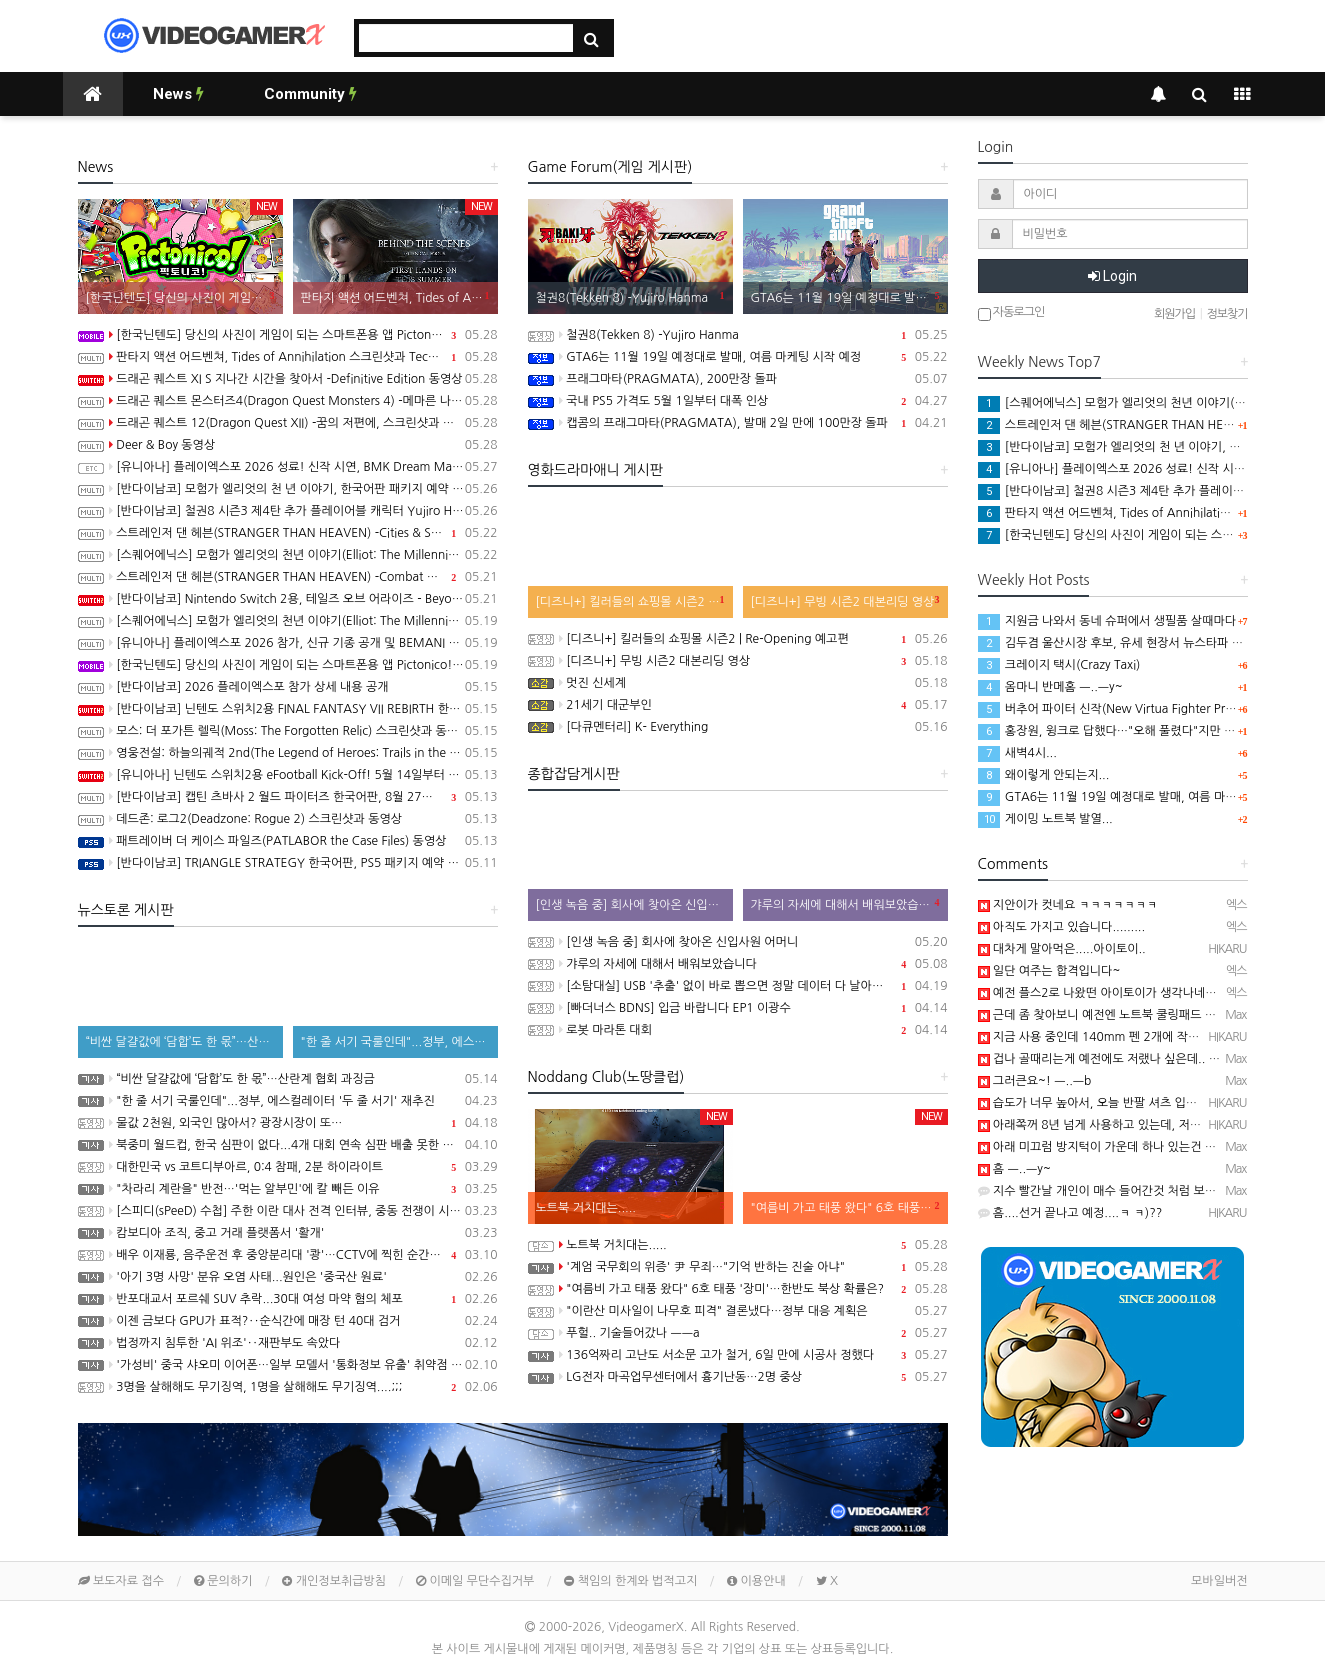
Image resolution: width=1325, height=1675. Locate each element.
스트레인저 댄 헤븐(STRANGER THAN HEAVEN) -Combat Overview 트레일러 (288, 577)
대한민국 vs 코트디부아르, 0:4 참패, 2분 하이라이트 (288, 1167)
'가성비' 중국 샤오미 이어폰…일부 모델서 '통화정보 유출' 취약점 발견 (288, 1365)
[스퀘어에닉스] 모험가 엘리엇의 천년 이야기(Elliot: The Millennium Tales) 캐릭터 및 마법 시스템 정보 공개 (288, 555)
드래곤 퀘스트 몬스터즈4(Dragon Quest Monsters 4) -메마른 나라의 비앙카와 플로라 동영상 (288, 401)
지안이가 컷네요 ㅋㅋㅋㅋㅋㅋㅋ (1068, 905)
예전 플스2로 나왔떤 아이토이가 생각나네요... (1103, 993)
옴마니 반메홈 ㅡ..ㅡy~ (1050, 687)
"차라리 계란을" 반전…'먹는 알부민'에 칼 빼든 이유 (288, 1189)
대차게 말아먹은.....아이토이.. (1062, 949)
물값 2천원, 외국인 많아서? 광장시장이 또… (288, 1123)
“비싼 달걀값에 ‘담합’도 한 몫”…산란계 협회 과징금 (288, 1079)
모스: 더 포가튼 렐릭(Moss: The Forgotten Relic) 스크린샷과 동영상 (288, 731)
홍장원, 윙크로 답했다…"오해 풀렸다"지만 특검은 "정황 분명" (1149, 731)
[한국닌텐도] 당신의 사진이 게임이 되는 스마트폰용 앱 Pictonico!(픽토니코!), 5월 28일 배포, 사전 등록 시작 (288, 665)
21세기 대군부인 (738, 705)
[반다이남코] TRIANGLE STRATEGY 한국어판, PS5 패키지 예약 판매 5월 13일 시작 (288, 863)
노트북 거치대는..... (738, 1245)
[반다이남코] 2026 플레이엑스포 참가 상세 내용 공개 (288, 687)
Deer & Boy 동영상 (288, 445)
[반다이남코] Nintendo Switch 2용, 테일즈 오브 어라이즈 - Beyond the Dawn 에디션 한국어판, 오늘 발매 (288, 599)
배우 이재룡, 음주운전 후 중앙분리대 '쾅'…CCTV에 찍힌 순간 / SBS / (288, 1255)
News (178, 94)
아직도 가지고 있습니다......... (1062, 927)
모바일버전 (1219, 1581)
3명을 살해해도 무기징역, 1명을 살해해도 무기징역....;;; (288, 1387)
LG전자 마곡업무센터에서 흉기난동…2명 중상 (738, 1377)
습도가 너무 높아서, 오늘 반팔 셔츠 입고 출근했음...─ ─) (1132, 1103)
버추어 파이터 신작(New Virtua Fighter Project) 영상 (1130, 709)
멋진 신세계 (738, 683)
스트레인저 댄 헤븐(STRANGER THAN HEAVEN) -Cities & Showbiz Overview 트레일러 (288, 533)
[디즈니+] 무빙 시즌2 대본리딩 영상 (738, 661)
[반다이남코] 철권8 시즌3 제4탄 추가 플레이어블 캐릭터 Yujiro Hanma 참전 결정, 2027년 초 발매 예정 (288, 511)
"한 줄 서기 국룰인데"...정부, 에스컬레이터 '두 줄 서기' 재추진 (288, 1101)
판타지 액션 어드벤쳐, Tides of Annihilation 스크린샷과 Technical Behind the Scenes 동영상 (288, 357)
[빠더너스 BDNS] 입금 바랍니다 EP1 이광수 (738, 1008)
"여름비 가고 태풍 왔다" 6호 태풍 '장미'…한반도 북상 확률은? (738, 1289)
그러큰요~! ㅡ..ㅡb (1035, 1081)
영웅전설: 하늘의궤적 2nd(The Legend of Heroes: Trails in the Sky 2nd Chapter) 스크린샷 (288, 753)
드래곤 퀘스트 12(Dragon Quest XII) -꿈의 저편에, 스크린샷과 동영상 (288, 423)
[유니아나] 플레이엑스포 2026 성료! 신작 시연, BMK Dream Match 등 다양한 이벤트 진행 (288, 467)
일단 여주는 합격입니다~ (1049, 971)
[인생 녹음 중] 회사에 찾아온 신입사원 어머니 (738, 942)
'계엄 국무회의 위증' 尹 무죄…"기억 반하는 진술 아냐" (738, 1267)
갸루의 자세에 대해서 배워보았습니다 (738, 964)
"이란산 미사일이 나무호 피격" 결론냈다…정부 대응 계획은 (738, 1311)
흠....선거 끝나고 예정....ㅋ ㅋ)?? (1070, 1213)
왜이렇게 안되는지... (1044, 775)
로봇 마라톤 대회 (738, 1030)
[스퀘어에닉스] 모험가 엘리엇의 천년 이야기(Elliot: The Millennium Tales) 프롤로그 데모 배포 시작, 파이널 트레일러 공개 (288, 621)
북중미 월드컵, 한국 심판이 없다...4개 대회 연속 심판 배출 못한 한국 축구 (288, 1145)
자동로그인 (1011, 313)
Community (310, 94)
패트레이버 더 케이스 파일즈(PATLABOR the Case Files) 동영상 (288, 841)
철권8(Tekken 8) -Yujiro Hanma (738, 335)
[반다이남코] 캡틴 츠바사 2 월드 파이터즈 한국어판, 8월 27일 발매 (288, 797)
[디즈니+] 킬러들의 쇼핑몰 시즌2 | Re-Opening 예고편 (738, 639)
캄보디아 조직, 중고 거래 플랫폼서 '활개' (288, 1233)
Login (1112, 276)
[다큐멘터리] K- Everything (738, 727)
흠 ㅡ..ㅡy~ (1014, 1169)
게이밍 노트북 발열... (1045, 819)
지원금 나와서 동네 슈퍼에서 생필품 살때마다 (1107, 621)
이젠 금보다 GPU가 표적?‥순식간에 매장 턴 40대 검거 (288, 1321)
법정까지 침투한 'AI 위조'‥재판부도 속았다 (288, 1343)
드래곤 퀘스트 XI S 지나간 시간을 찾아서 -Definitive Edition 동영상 (288, 379)
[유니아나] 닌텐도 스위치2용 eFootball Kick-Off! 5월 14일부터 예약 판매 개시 (288, 775)
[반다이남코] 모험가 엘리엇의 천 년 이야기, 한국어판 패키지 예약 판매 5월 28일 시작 (288, 489)
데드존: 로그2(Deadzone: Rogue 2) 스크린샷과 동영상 (288, 819)
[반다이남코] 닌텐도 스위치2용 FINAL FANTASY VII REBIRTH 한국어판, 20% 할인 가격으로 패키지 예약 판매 (288, 709)
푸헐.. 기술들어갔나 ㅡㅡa (738, 1333)
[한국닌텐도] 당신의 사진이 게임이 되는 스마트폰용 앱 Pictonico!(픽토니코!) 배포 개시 (288, 335)
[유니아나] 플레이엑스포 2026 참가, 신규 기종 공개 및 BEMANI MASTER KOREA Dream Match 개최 (288, 643)
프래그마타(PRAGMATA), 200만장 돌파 (738, 379)
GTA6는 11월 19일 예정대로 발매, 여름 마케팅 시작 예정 (738, 357)
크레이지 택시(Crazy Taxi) (1059, 665)
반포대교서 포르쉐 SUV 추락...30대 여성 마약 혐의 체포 (288, 1299)
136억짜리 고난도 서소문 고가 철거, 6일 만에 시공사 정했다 (738, 1355)
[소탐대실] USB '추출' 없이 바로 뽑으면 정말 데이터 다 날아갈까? (738, 986)
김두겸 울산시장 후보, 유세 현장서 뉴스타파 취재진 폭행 (1135, 643)
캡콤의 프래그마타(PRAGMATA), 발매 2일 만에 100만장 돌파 (738, 423)
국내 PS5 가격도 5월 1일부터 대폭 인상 (738, 401)
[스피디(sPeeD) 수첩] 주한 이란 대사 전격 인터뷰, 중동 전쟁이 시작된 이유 (288, 1211)
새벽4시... (1017, 753)
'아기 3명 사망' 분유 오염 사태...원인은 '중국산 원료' (288, 1277)
